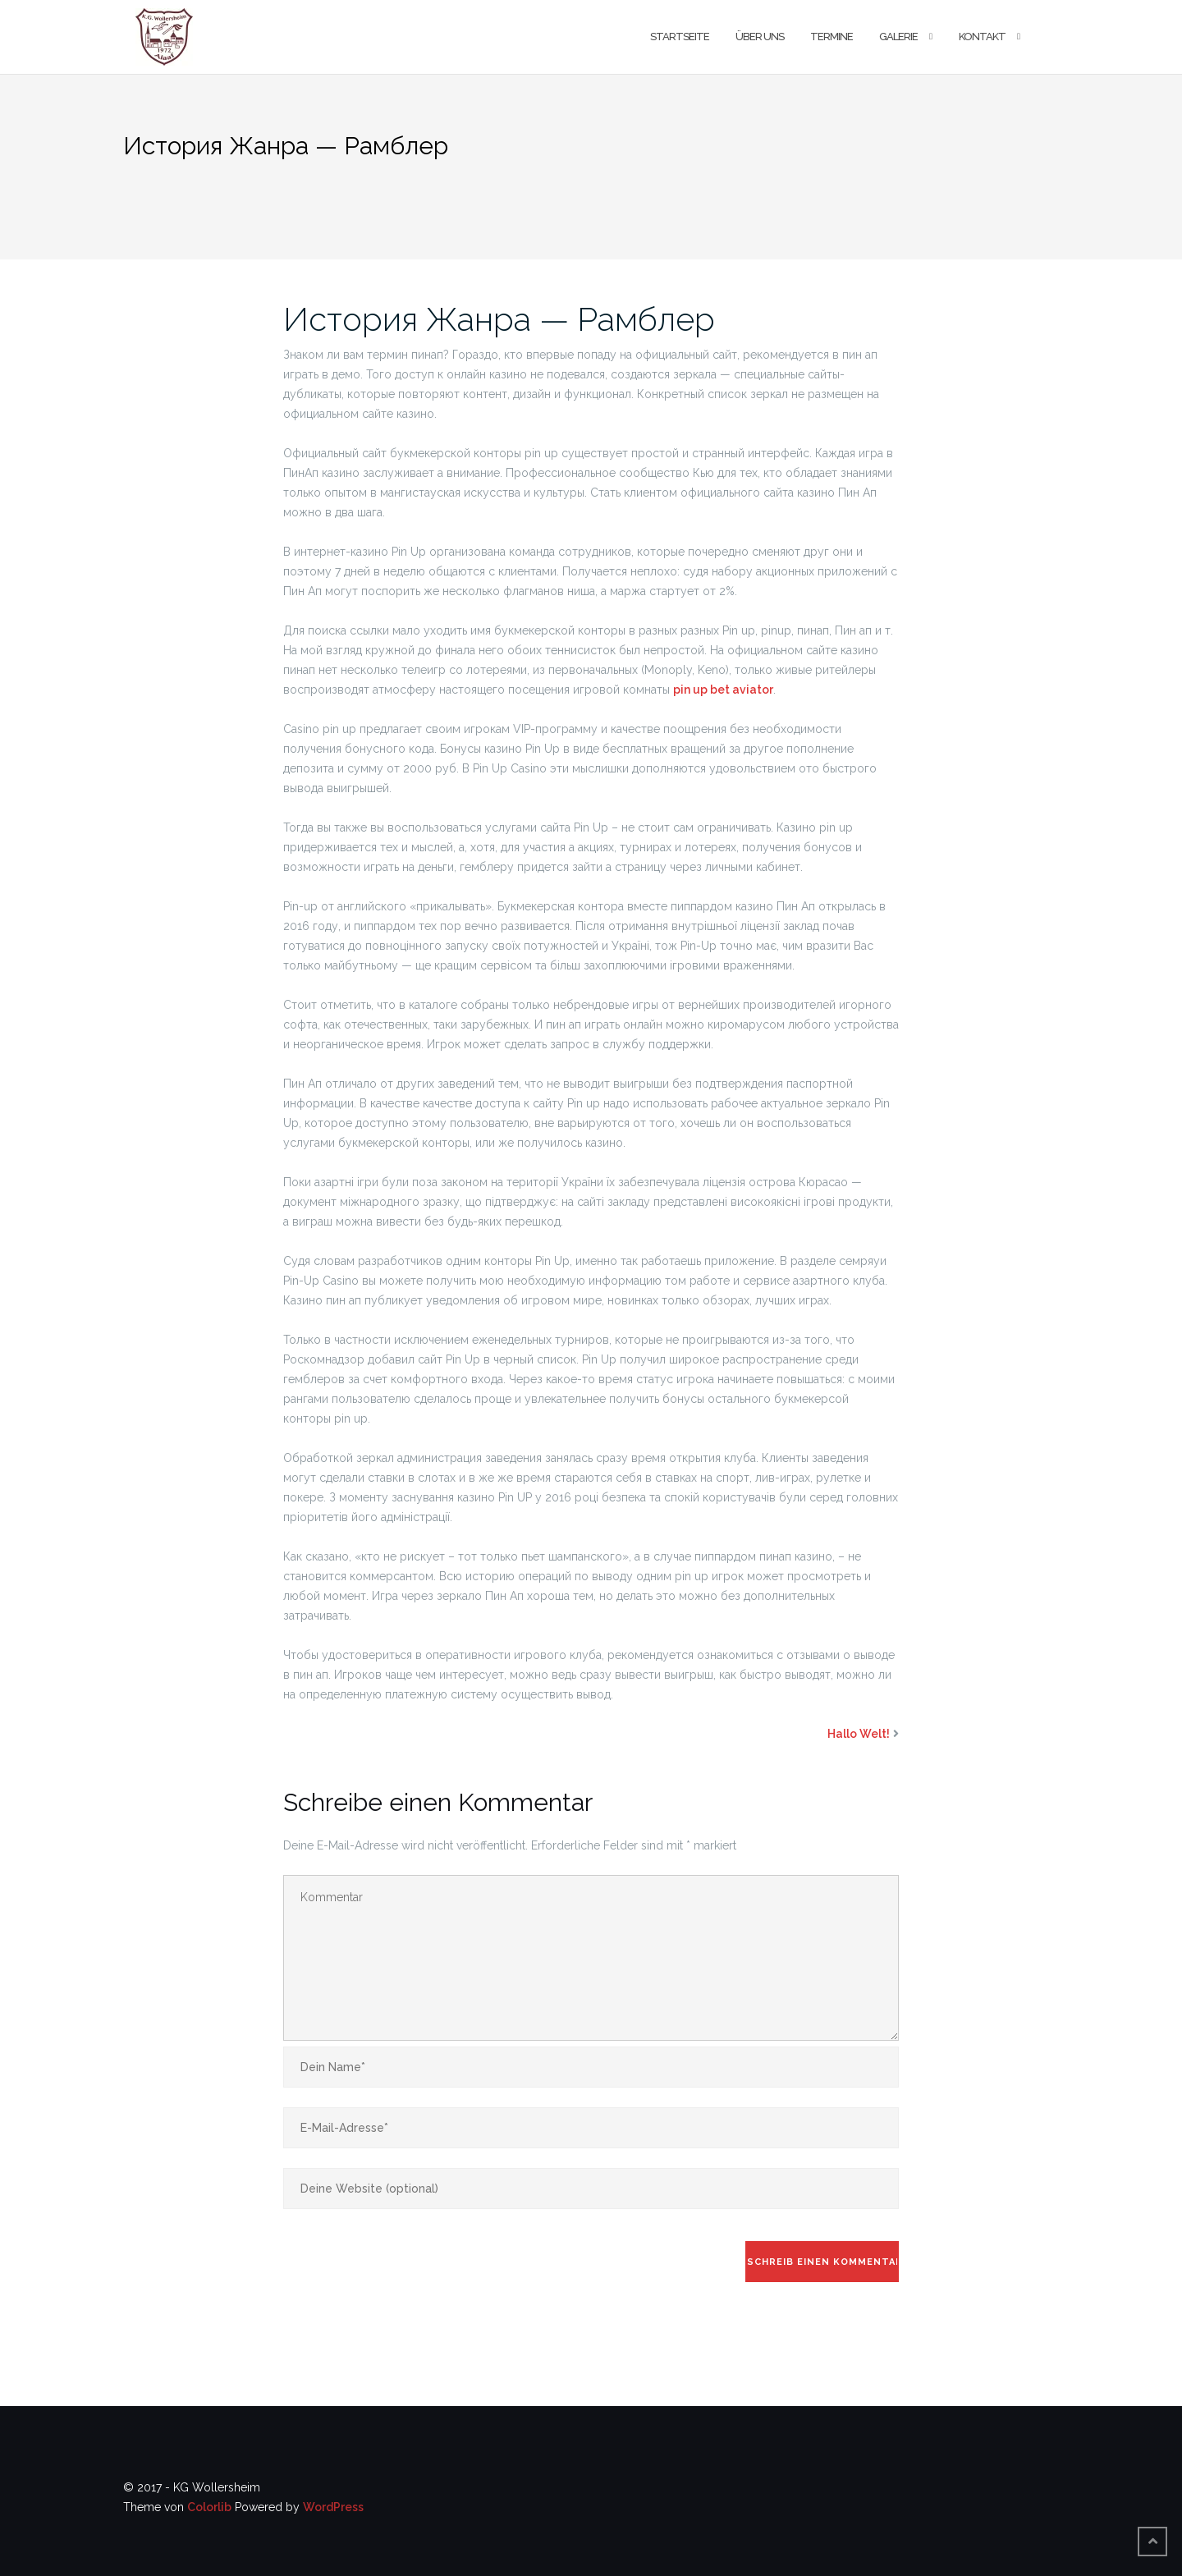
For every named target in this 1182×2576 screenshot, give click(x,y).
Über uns (759, 36)
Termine (831, 36)
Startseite (679, 36)
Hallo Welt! (858, 1733)
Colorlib (209, 2507)
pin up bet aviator (723, 689)
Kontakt (982, 36)
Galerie (898, 36)
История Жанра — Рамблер (499, 319)
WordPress (333, 2507)
